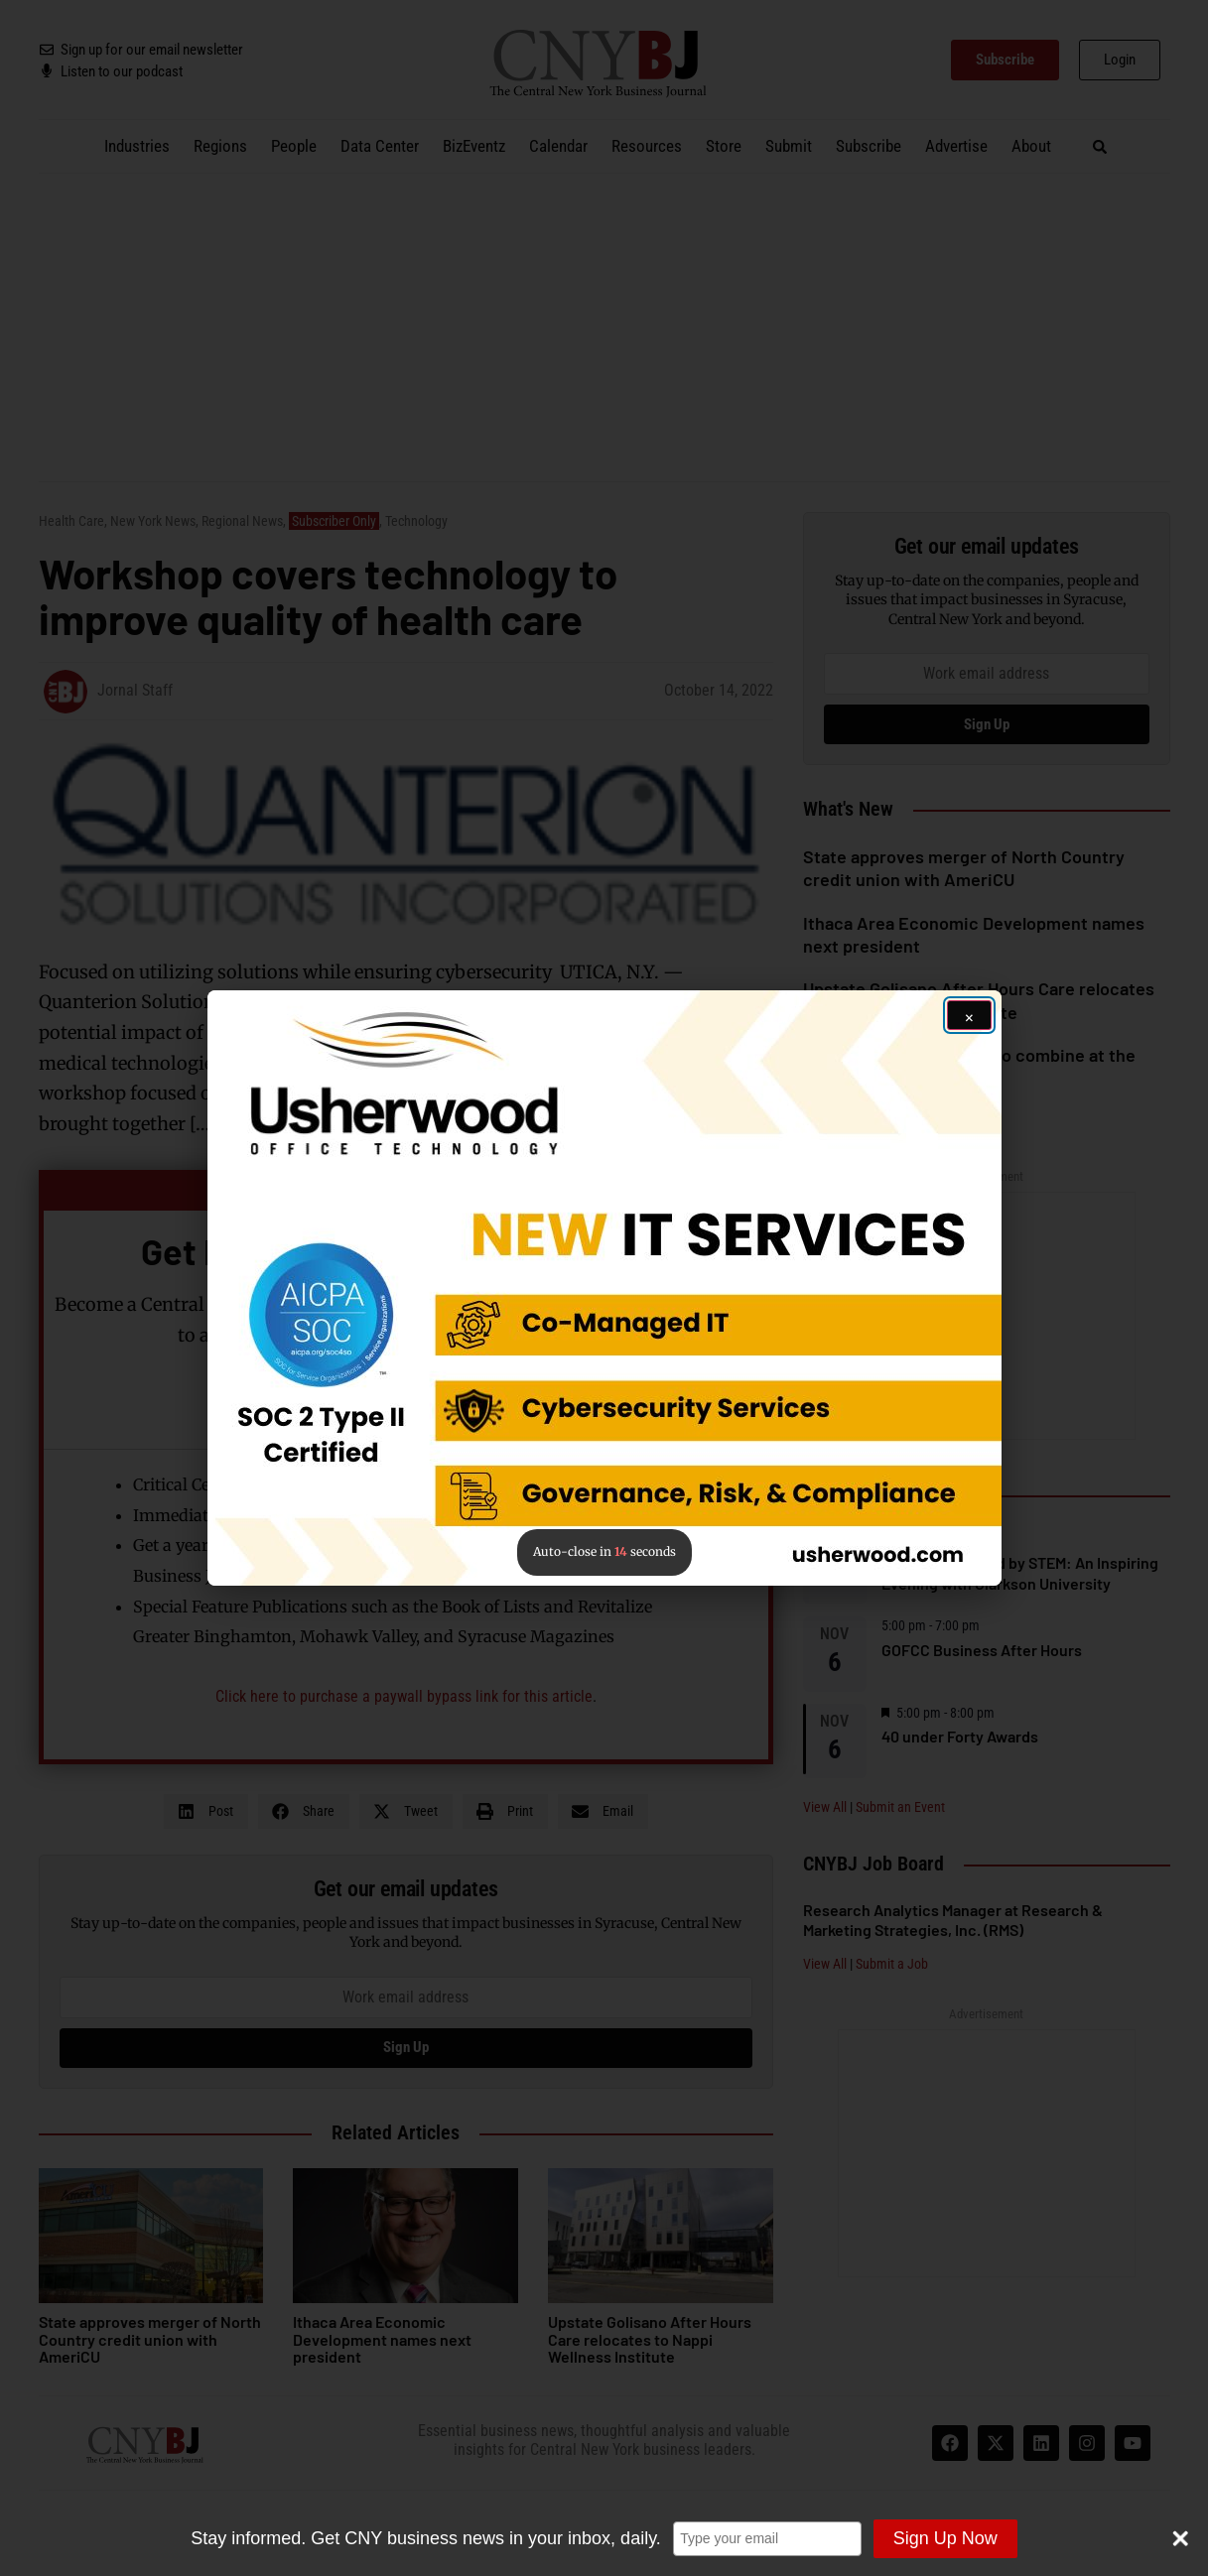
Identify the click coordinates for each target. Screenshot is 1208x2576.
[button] (604, 1288)
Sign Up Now (944, 2538)
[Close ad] (969, 1015)
